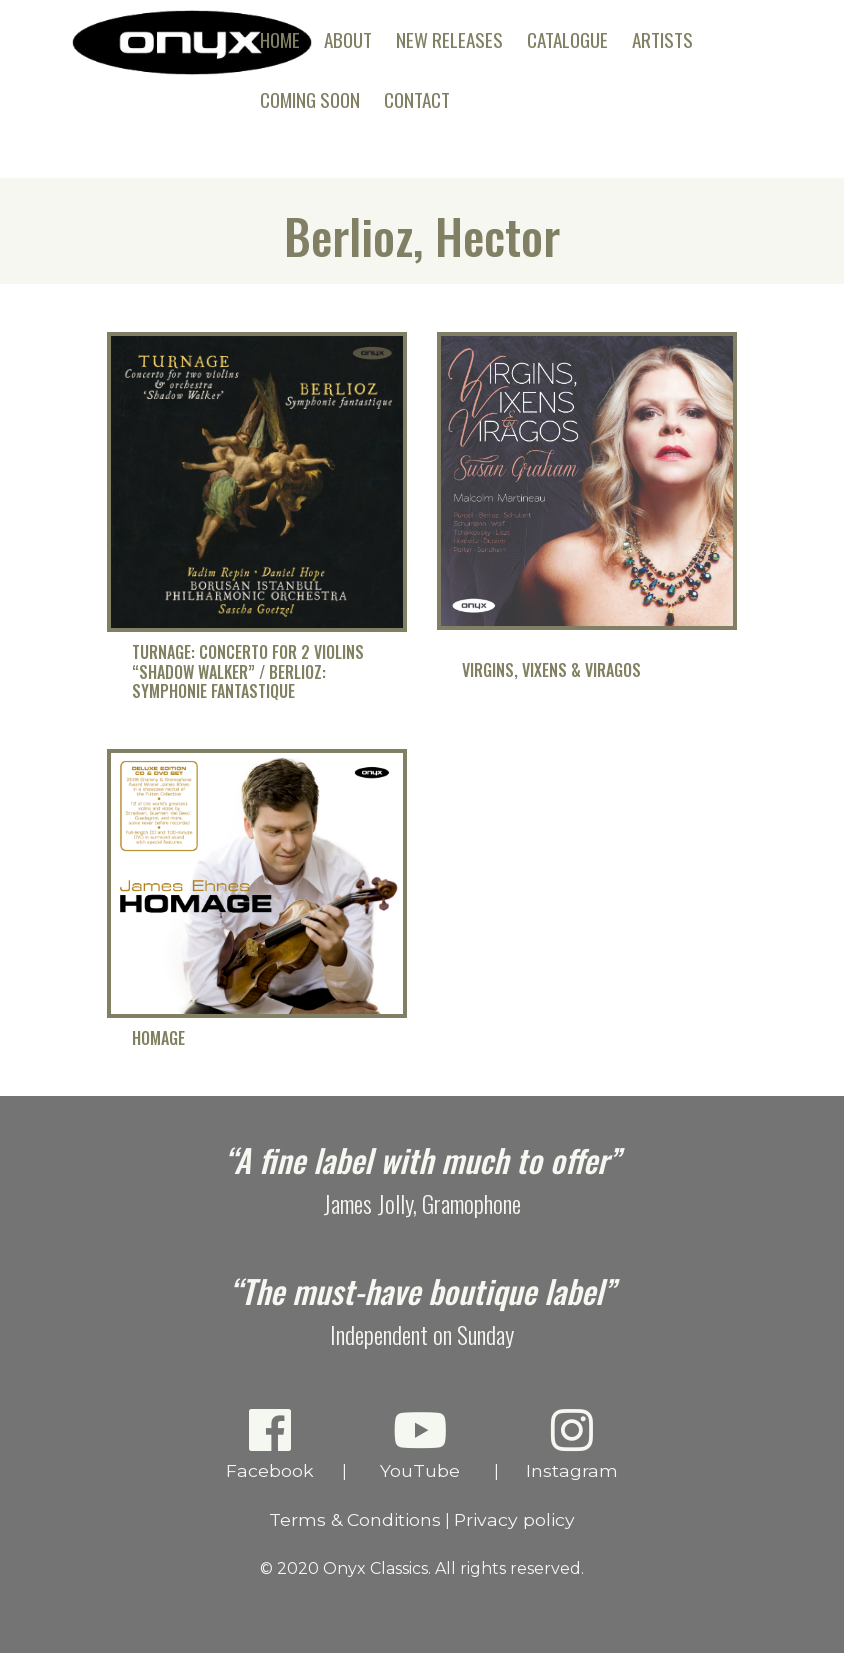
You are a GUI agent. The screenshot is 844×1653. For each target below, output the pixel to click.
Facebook (270, 1443)
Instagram (572, 1443)
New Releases (449, 39)
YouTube (420, 1443)
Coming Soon (310, 99)
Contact (417, 99)
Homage (158, 1038)
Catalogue (567, 39)
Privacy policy (514, 1519)
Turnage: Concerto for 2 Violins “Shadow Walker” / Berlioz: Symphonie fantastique (248, 672)
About (348, 39)
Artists (662, 39)
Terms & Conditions (355, 1519)
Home (280, 39)
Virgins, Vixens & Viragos (551, 670)
